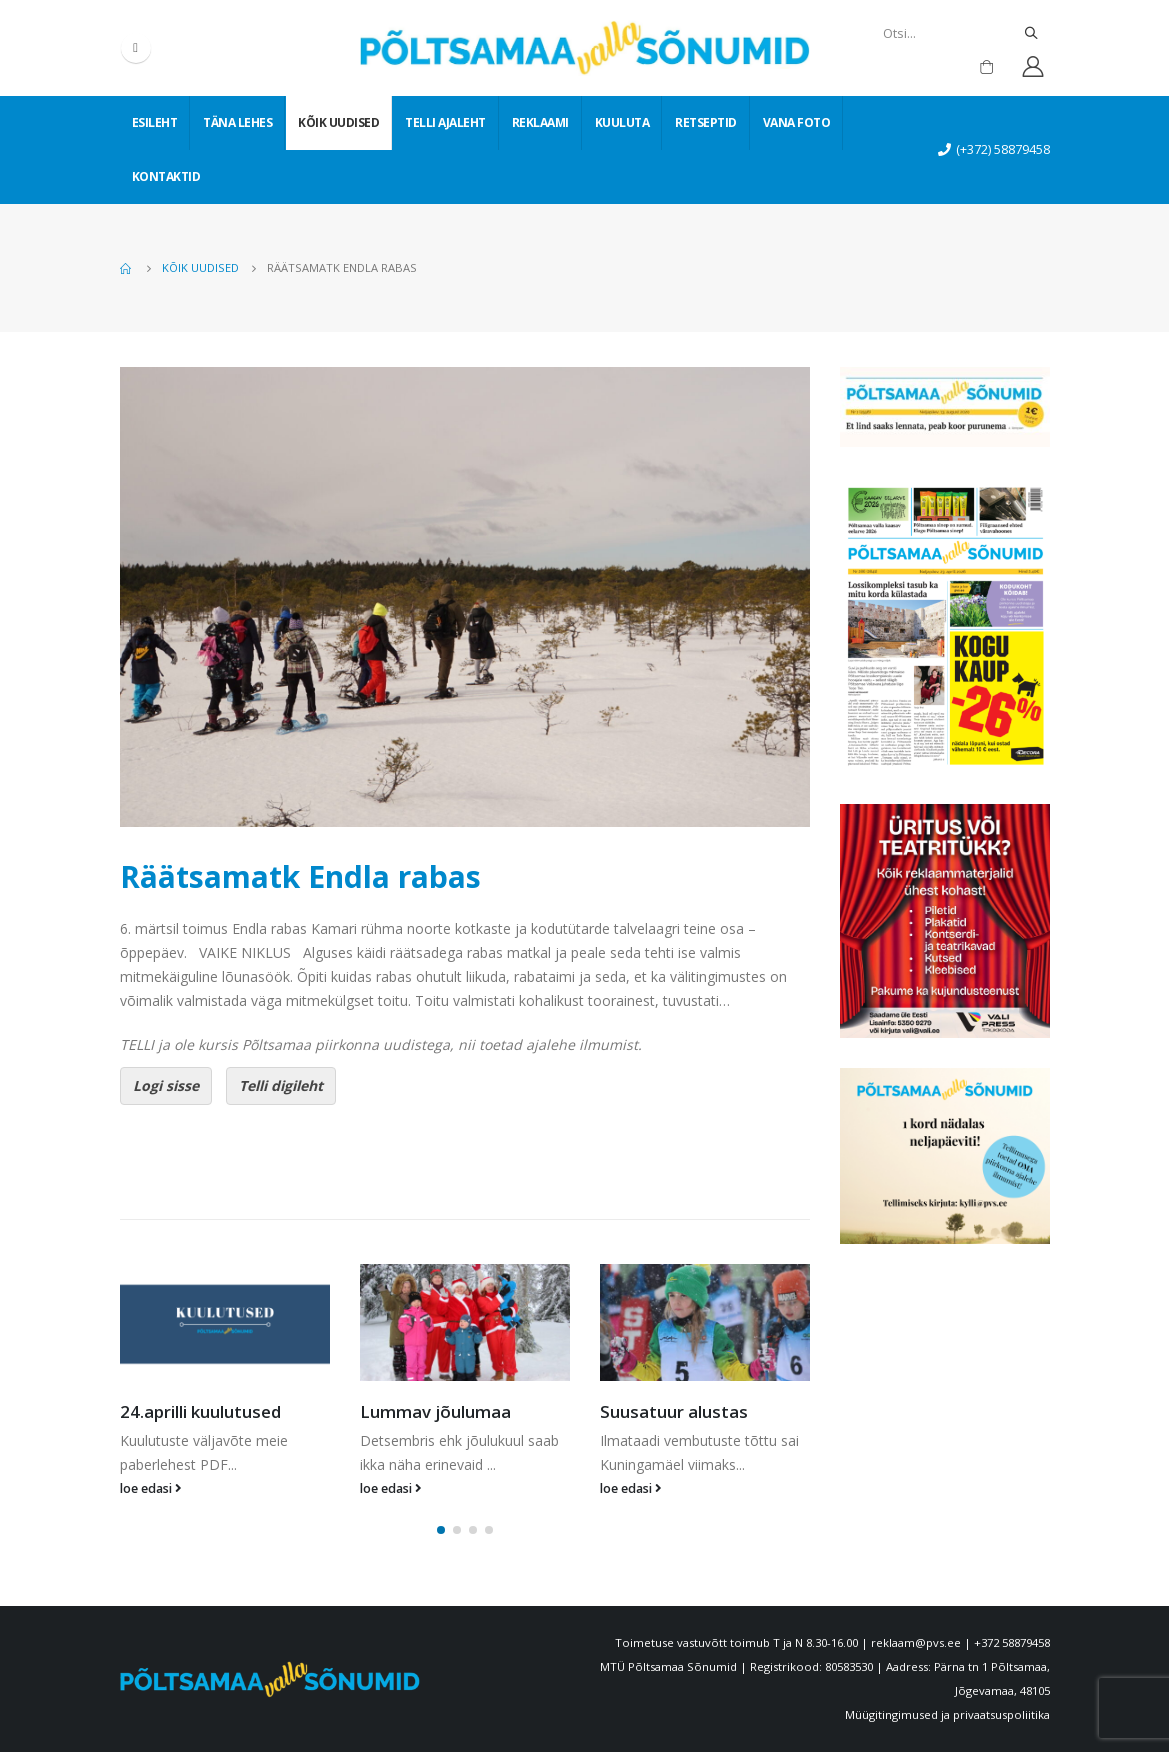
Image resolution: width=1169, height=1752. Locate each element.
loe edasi (151, 1488)
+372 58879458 (1012, 1642)
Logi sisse (166, 1085)
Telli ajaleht (445, 122)
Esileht (155, 122)
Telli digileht (281, 1085)
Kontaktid (166, 176)
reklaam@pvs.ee (916, 1642)
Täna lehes (237, 122)
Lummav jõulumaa (435, 1411)
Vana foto (797, 122)
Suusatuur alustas (674, 1411)
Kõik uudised (338, 122)
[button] (441, 1530)
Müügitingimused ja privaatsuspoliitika (947, 1714)
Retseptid (706, 122)
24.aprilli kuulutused (200, 1411)
